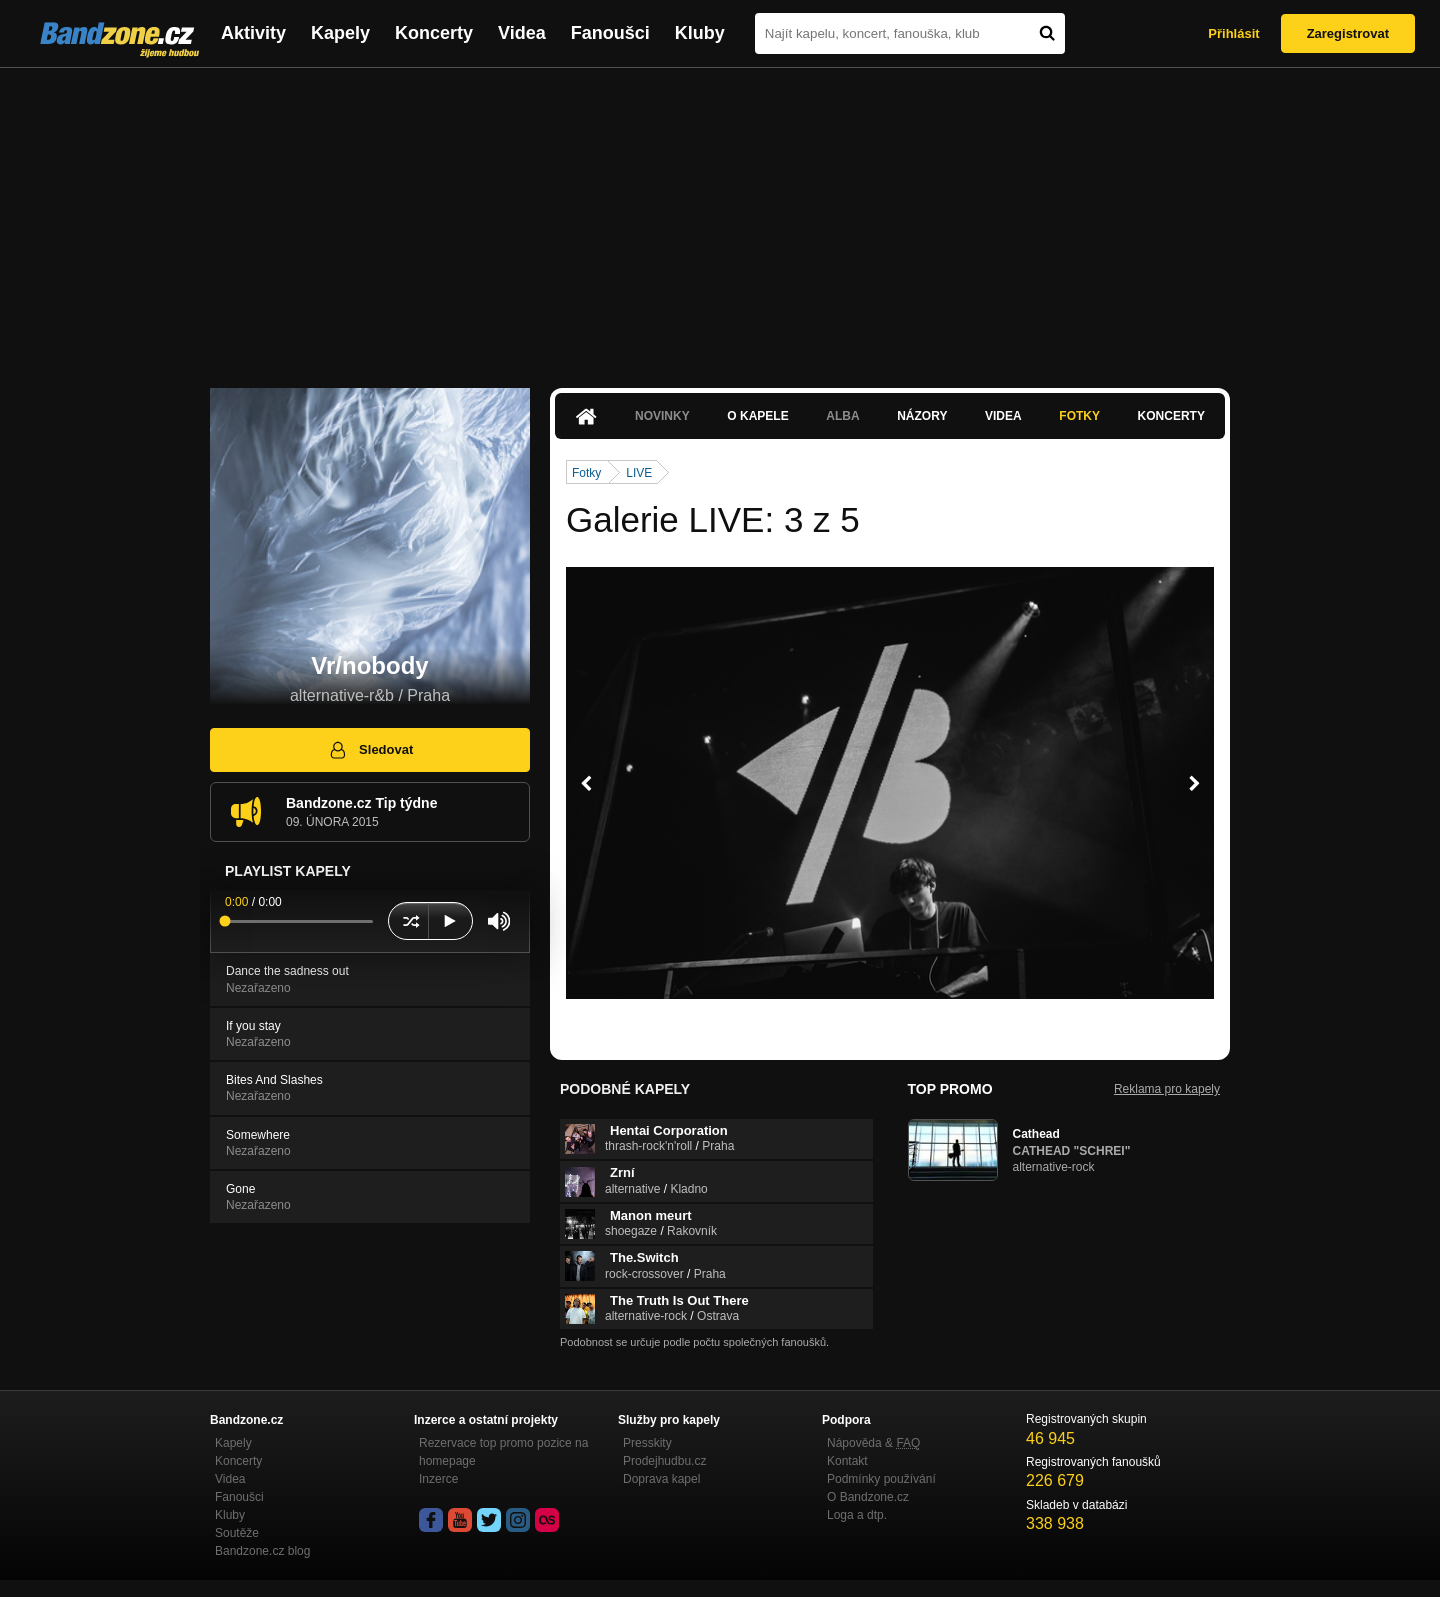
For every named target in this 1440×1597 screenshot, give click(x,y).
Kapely (340, 33)
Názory (922, 416)
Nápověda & (873, 1443)
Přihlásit (1233, 33)
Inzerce (438, 1479)
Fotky (1079, 416)
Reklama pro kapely (1167, 1089)
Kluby (700, 33)
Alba (842, 416)
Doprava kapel (661, 1479)
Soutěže (237, 1533)
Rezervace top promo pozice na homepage (503, 1452)
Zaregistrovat (1348, 33)
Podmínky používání (881, 1479)
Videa (522, 33)
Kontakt (847, 1461)
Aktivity (253, 33)
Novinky (662, 416)
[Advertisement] (720, 218)
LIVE (639, 473)
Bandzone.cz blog (262, 1551)
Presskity (647, 1443)
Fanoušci (610, 33)
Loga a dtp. (857, 1515)
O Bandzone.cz (868, 1497)
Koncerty (434, 33)
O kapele (757, 416)
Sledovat (370, 750)
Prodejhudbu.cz (664, 1461)
